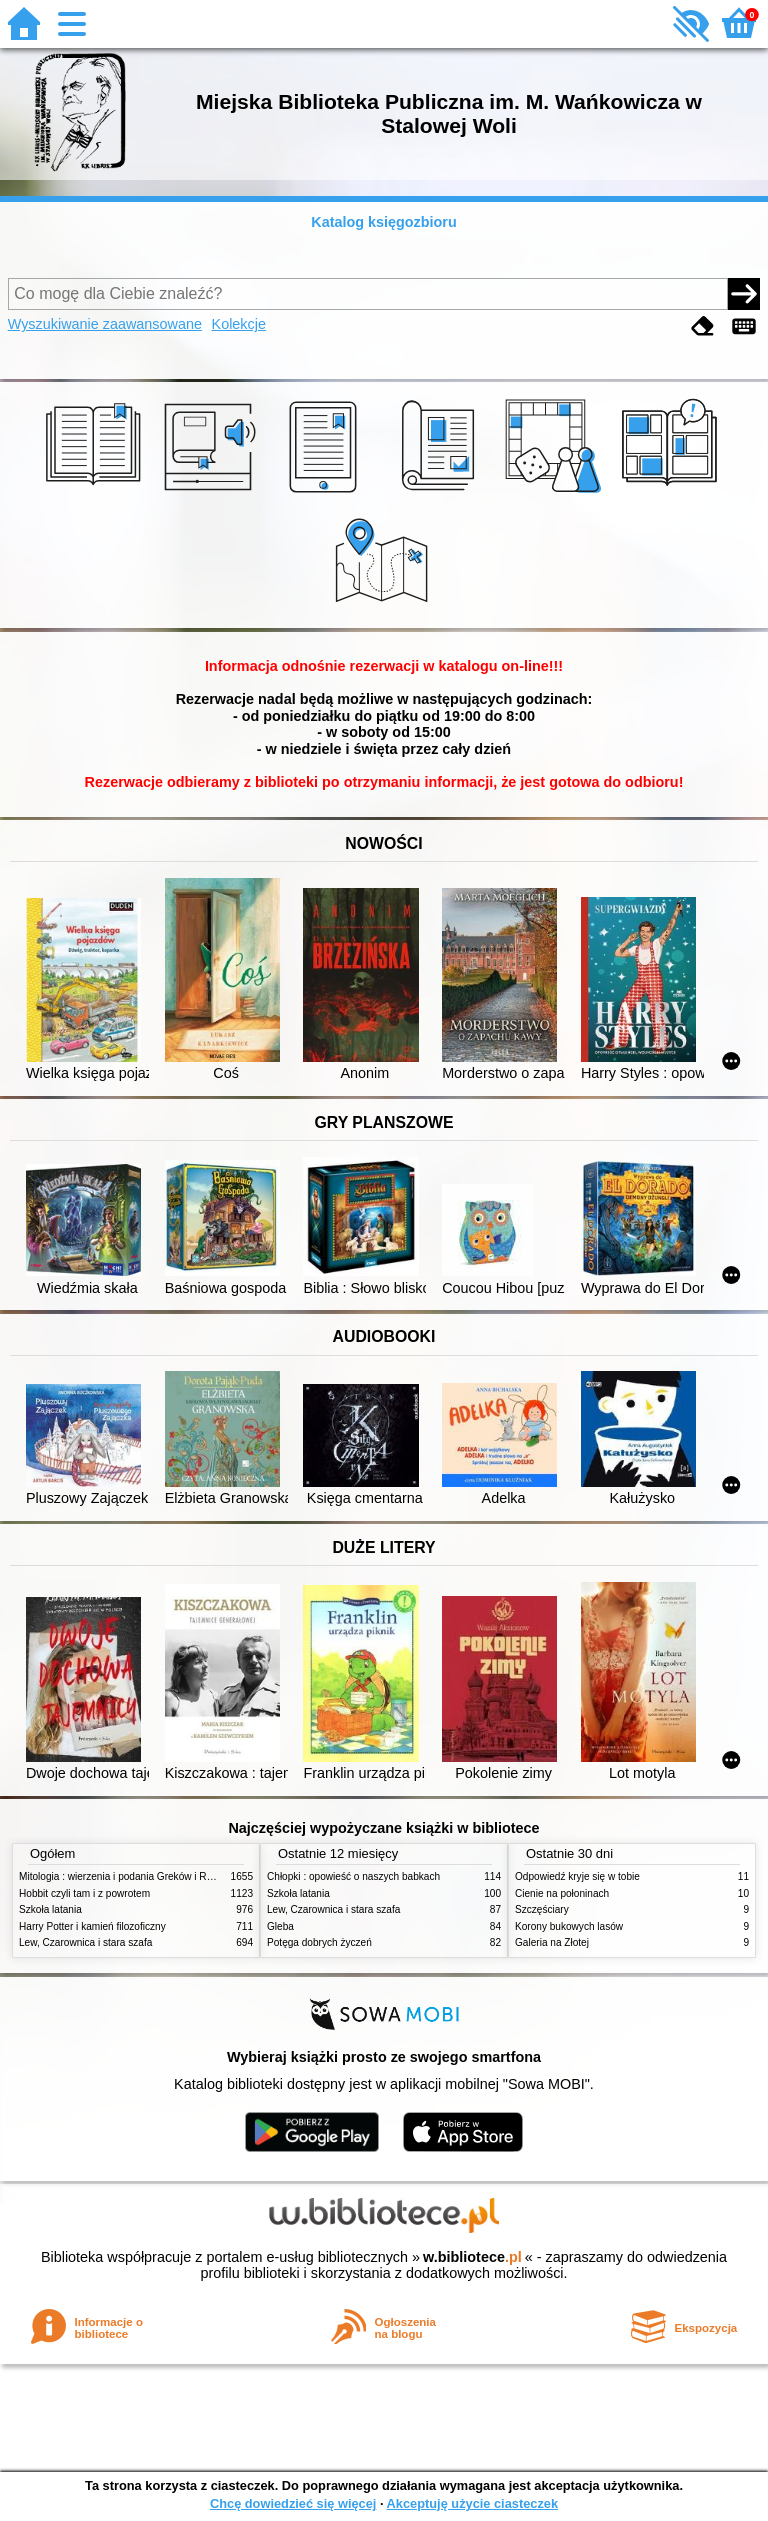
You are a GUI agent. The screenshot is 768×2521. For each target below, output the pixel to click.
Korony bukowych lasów (569, 1926)
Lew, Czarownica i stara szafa (85, 1942)
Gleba (280, 1926)
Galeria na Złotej (552, 1942)
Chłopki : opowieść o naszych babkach (353, 1876)
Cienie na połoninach (562, 1893)
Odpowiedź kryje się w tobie (577, 1876)
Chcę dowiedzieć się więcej (293, 2503)
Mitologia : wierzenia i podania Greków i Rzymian (129, 1876)
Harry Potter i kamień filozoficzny (92, 1926)
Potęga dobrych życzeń (319, 1942)
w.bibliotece (472, 2257)
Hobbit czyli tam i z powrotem (84, 1893)
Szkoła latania (50, 1909)
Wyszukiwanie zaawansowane (105, 324)
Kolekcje (239, 324)
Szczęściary (542, 1909)
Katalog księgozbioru (384, 222)
